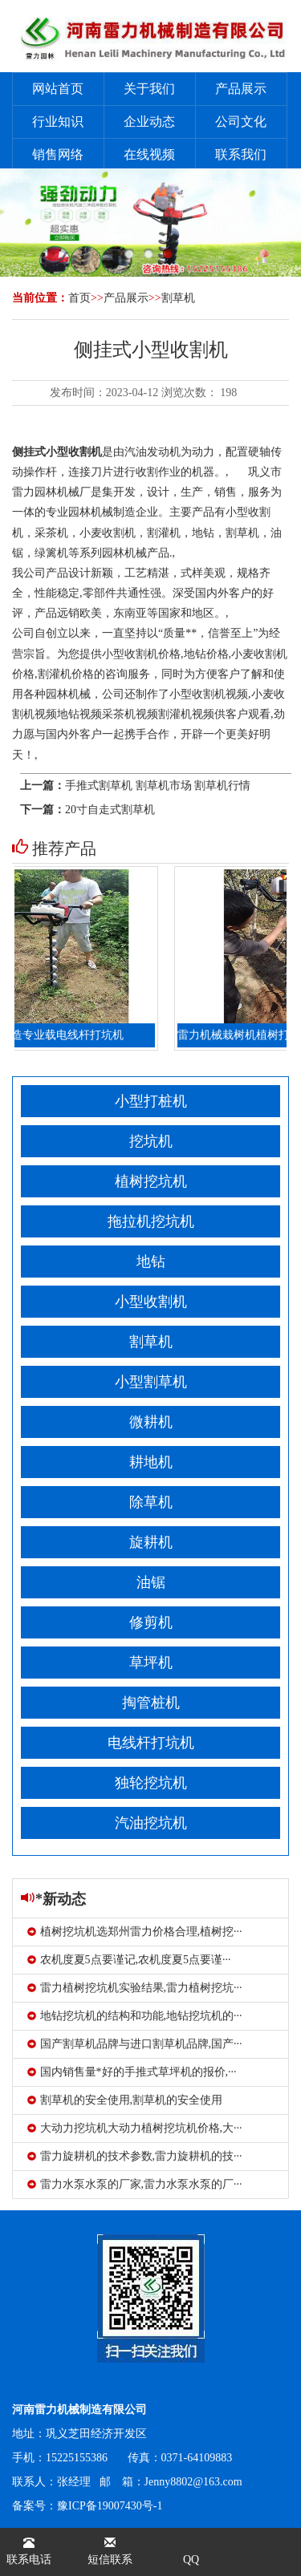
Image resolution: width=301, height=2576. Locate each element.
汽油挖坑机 (151, 1823)
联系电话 (28, 2551)
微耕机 (151, 1422)
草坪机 (151, 1663)
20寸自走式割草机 (110, 810)
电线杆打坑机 (151, 1743)
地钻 (150, 1262)
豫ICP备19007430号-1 (109, 2506)
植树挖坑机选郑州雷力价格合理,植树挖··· (134, 1932)
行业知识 (57, 121)
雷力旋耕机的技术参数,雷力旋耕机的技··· (134, 2156)
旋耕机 (151, 1542)
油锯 (150, 1582)
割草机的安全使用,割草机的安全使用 (125, 2100)
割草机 (178, 298)
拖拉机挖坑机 (151, 1221)
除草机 (151, 1502)
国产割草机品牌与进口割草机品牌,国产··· (134, 2044)
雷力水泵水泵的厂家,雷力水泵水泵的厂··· (134, 2184)
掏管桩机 (151, 1703)
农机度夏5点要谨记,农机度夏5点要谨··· (129, 1960)
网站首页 (57, 88)
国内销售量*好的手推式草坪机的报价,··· (132, 2072)
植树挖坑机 (151, 1181)
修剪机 (151, 1622)
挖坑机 (151, 1141)
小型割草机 (151, 1382)
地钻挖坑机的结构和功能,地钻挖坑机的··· (134, 2016)
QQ (191, 2560)
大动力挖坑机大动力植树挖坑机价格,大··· (134, 2128)
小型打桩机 (151, 1101)
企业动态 (149, 121)
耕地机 (151, 1462)
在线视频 (149, 154)
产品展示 (240, 88)
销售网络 (57, 154)
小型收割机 (151, 1302)
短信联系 (109, 2551)
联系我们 (240, 154)
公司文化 (240, 121)
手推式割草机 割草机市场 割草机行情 (157, 786)
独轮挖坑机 (151, 1783)
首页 (79, 298)
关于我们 (149, 88)
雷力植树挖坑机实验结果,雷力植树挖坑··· (134, 1988)
